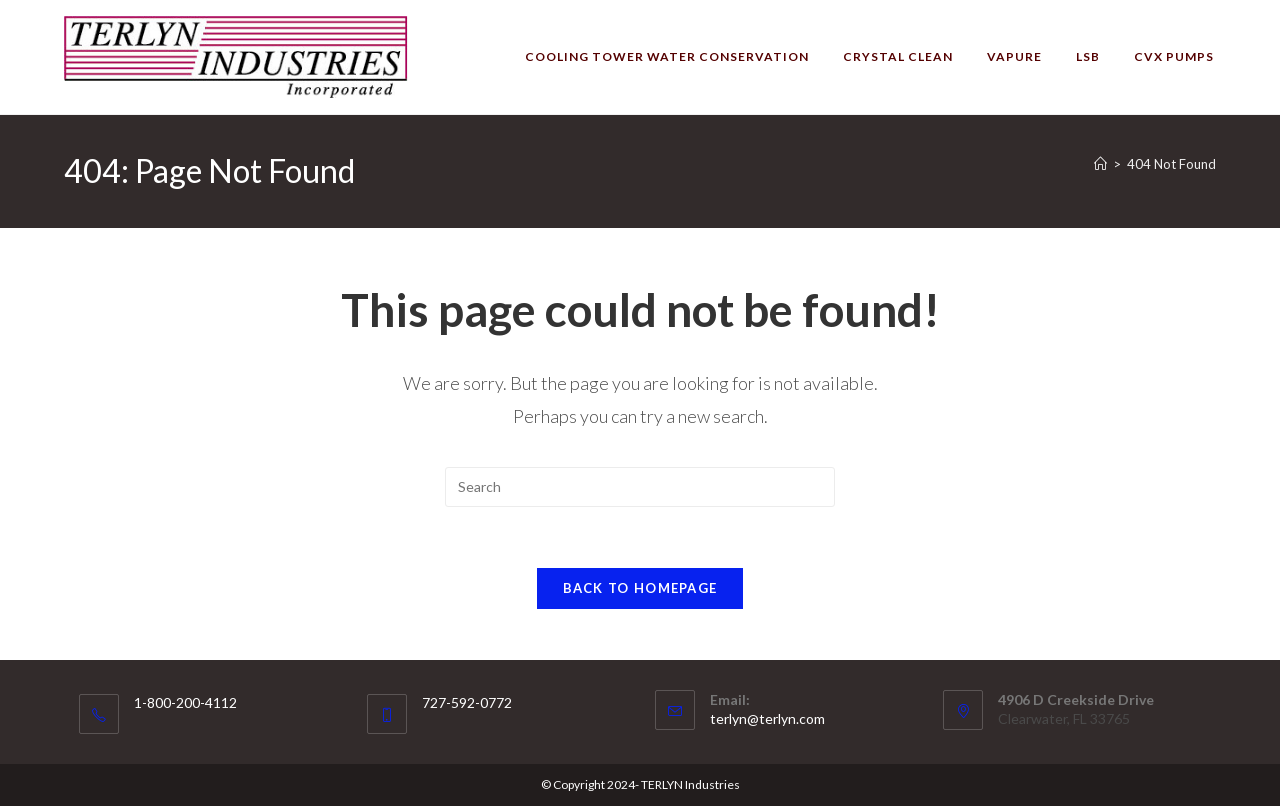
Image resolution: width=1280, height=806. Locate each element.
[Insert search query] (640, 487)
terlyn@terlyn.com (767, 718)
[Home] (1100, 164)
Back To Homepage (640, 588)
